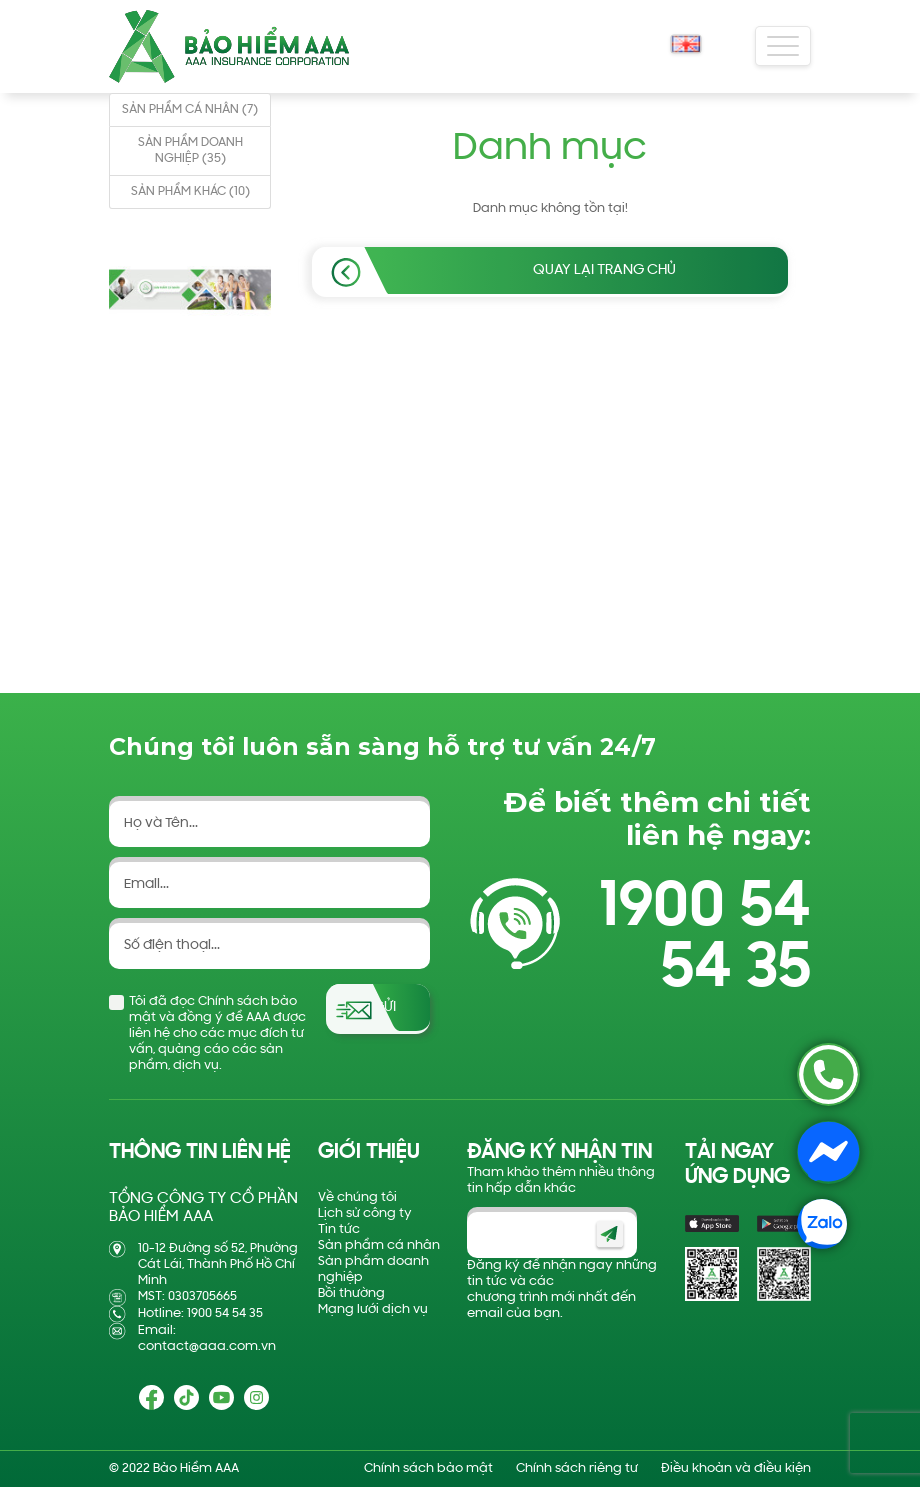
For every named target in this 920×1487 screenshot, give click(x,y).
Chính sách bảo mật (428, 1468)
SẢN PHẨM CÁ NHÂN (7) (190, 109)
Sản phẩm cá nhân (379, 1245)
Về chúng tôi (357, 1197)
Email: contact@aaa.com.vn (207, 1338)
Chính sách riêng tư (577, 1468)
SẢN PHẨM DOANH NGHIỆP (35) (190, 150)
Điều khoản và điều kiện (736, 1468)
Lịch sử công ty (365, 1213)
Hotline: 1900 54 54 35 (200, 1313)
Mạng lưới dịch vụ (373, 1309)
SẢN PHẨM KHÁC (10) (190, 191)
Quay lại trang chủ (604, 270)
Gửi (384, 1007)
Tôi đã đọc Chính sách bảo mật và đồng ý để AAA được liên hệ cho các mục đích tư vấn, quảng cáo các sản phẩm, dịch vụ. (217, 1033)
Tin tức (339, 1229)
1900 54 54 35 (705, 939)
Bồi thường (351, 1293)
